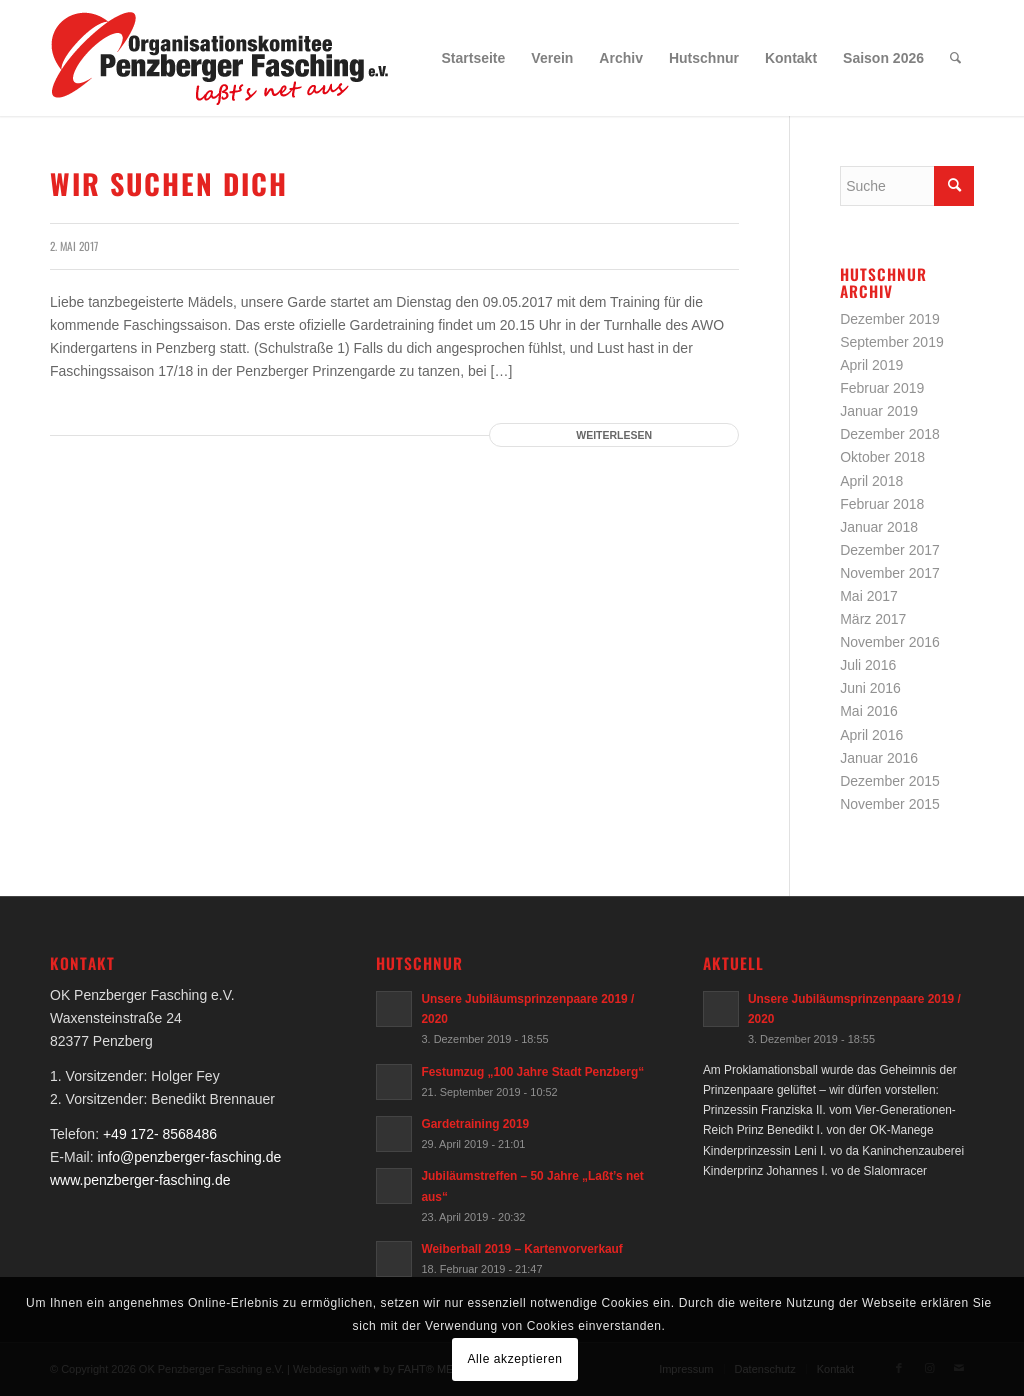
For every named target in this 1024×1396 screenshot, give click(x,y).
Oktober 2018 (882, 457)
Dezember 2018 (890, 434)
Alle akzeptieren (515, 1359)
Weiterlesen (614, 435)
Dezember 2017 (890, 550)
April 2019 (871, 365)
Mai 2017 (869, 596)
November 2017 (890, 573)
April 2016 (871, 735)
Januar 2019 (879, 411)
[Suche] (955, 58)
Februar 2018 (882, 504)
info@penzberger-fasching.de (189, 1157)
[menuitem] (474, 58)
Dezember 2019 (890, 319)
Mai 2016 (869, 711)
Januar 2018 (879, 527)
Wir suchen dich (169, 183)
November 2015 (890, 804)
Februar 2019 (882, 388)
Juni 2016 (870, 688)
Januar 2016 (879, 758)
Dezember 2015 (890, 781)
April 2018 (871, 481)
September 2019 (892, 342)
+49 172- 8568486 (160, 1134)
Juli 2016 (868, 665)
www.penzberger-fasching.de (140, 1180)
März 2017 (873, 619)
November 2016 (890, 642)
